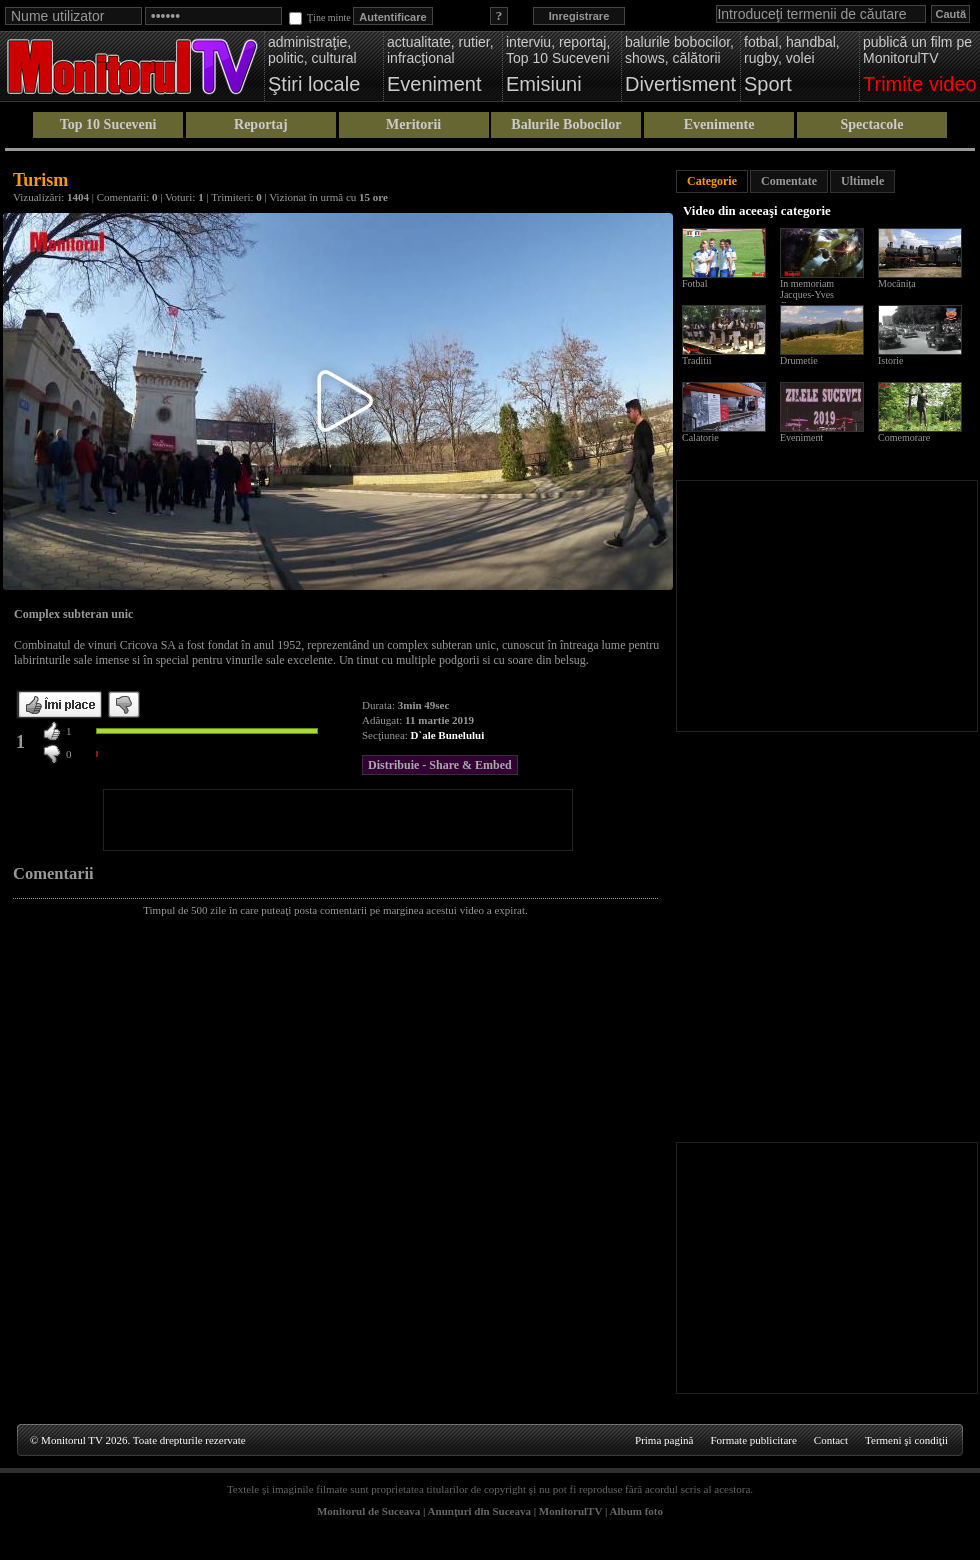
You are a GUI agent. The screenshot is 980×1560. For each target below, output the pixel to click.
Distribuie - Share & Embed (440, 765)
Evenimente (719, 124)
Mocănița (897, 283)
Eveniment (801, 437)
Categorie (712, 181)
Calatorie (700, 437)
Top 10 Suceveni (108, 124)
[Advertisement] (338, 820)
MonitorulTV (570, 1511)
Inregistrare (579, 16)
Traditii (697, 360)
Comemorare (904, 437)
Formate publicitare (753, 1440)
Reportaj (261, 124)
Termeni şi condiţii (906, 1440)
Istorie (891, 360)
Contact (831, 1440)
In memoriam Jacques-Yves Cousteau (807, 294)
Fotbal (695, 283)
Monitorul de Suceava (368, 1511)
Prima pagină (664, 1440)
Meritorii (413, 124)
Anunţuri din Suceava (479, 1511)
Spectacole (871, 124)
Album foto (636, 1511)
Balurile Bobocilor (566, 124)
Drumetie (799, 360)
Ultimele (862, 181)
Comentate (789, 181)
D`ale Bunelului (448, 735)
